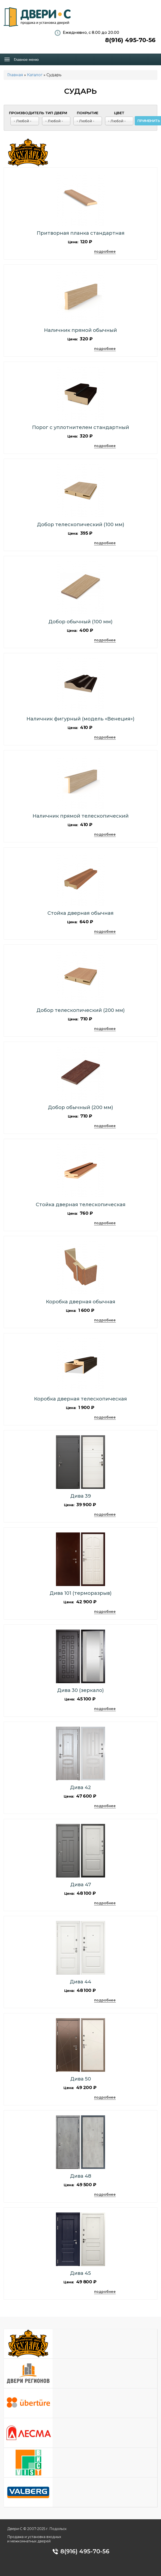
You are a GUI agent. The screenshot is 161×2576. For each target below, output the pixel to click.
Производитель (24, 113)
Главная (15, 75)
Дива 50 (80, 2079)
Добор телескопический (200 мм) (80, 1010)
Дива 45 (80, 2273)
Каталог (35, 75)
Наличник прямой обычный (80, 330)
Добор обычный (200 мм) (80, 1107)
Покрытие (87, 113)
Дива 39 (80, 1496)
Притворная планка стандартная (81, 233)
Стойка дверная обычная (80, 913)
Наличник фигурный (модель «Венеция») (80, 719)
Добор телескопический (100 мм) (80, 524)
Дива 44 (80, 1982)
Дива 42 (80, 1787)
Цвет (119, 113)
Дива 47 (80, 1884)
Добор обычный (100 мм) (80, 622)
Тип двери (56, 113)
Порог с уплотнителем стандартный (80, 427)
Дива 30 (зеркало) (80, 1690)
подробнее (105, 251)
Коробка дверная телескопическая (80, 1399)
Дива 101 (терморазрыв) (81, 1593)
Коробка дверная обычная (80, 1302)
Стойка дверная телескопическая (80, 1204)
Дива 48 (80, 2176)
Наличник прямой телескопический (81, 816)
